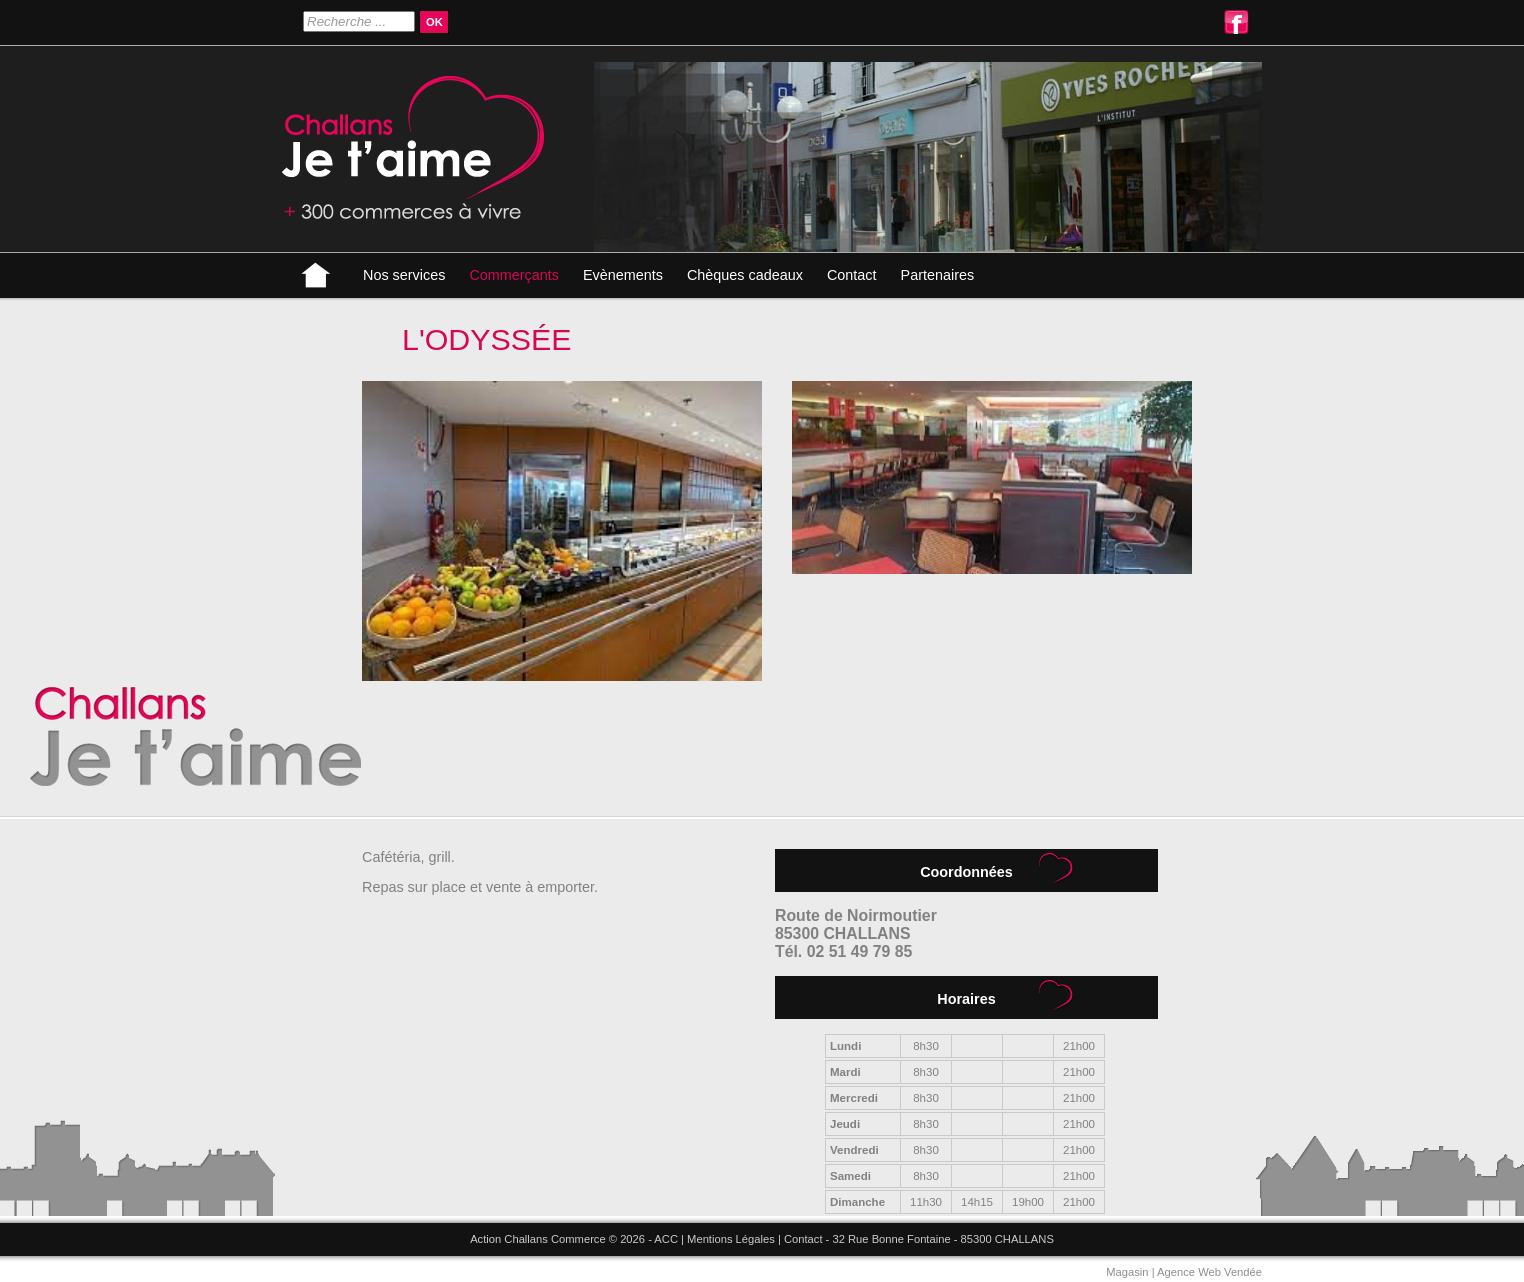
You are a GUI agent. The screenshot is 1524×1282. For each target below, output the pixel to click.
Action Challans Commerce (538, 1239)
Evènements (623, 275)
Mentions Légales (731, 1239)
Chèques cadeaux (745, 275)
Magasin (1127, 1272)
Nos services (404, 275)
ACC (666, 1239)
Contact (852, 275)
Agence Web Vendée (1209, 1272)
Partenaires (938, 275)
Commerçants (514, 275)
